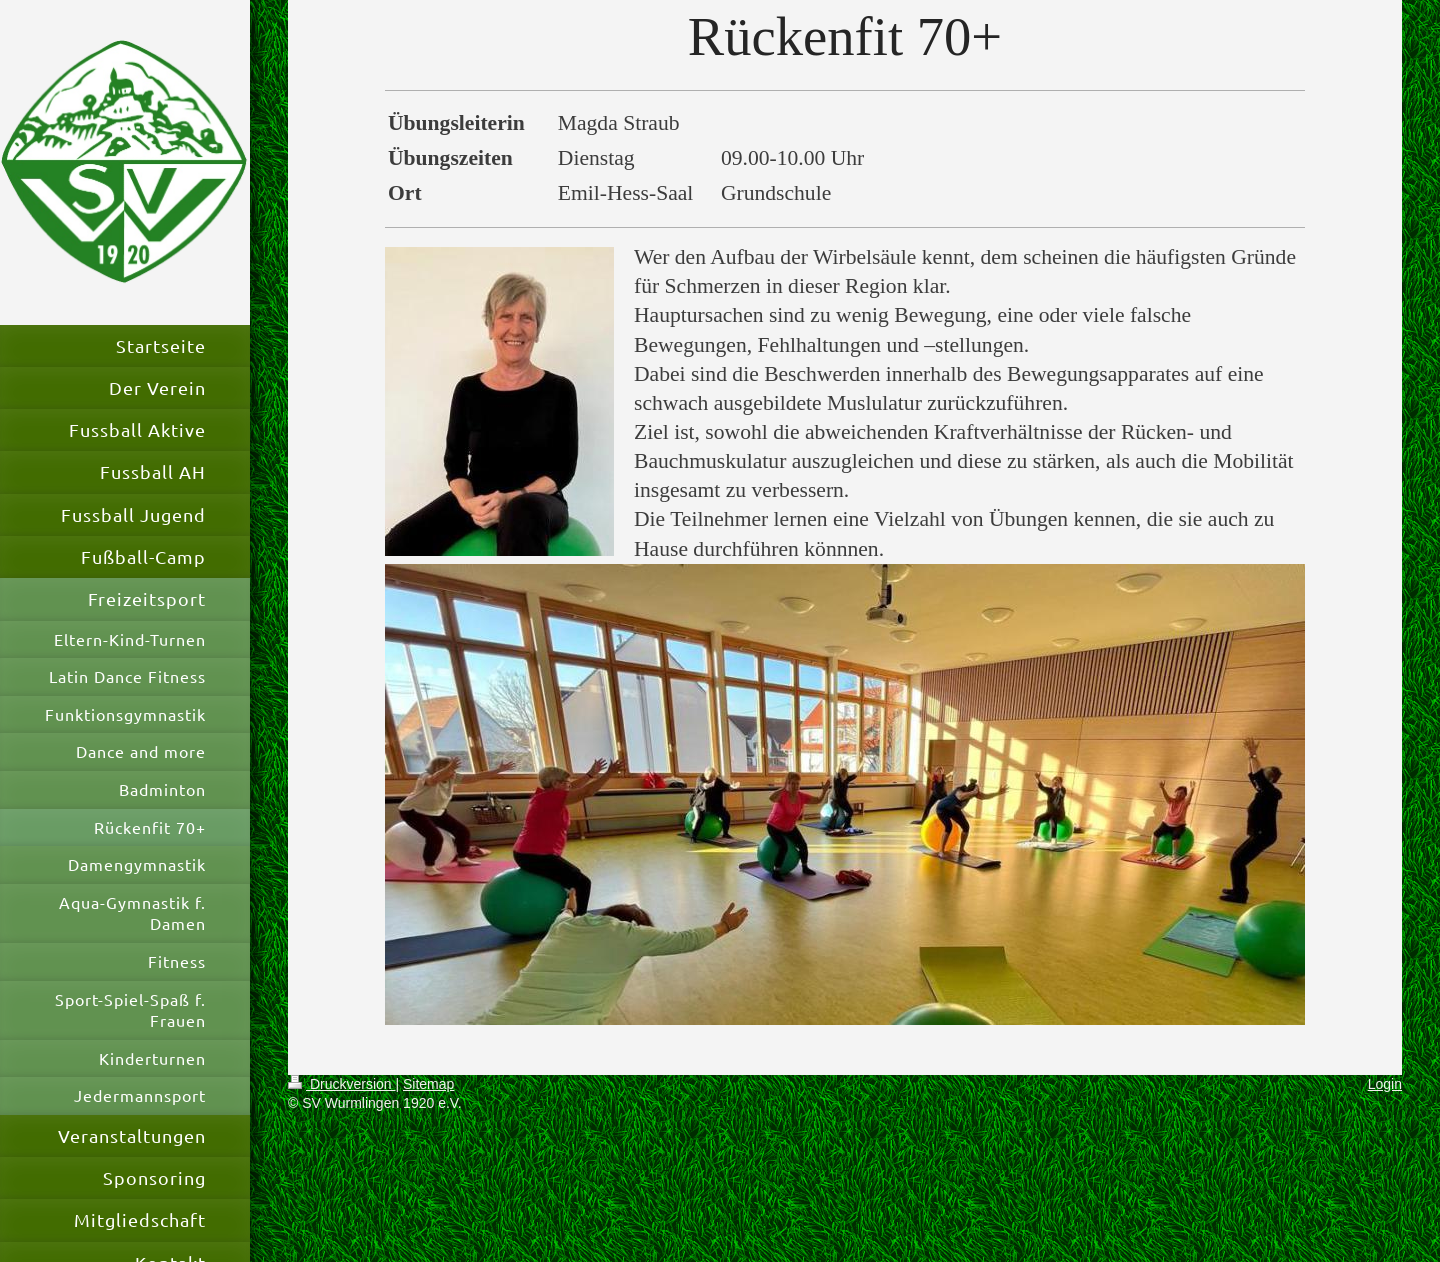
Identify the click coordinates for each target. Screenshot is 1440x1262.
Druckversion (341, 1084)
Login (1385, 1084)
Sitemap (428, 1084)
